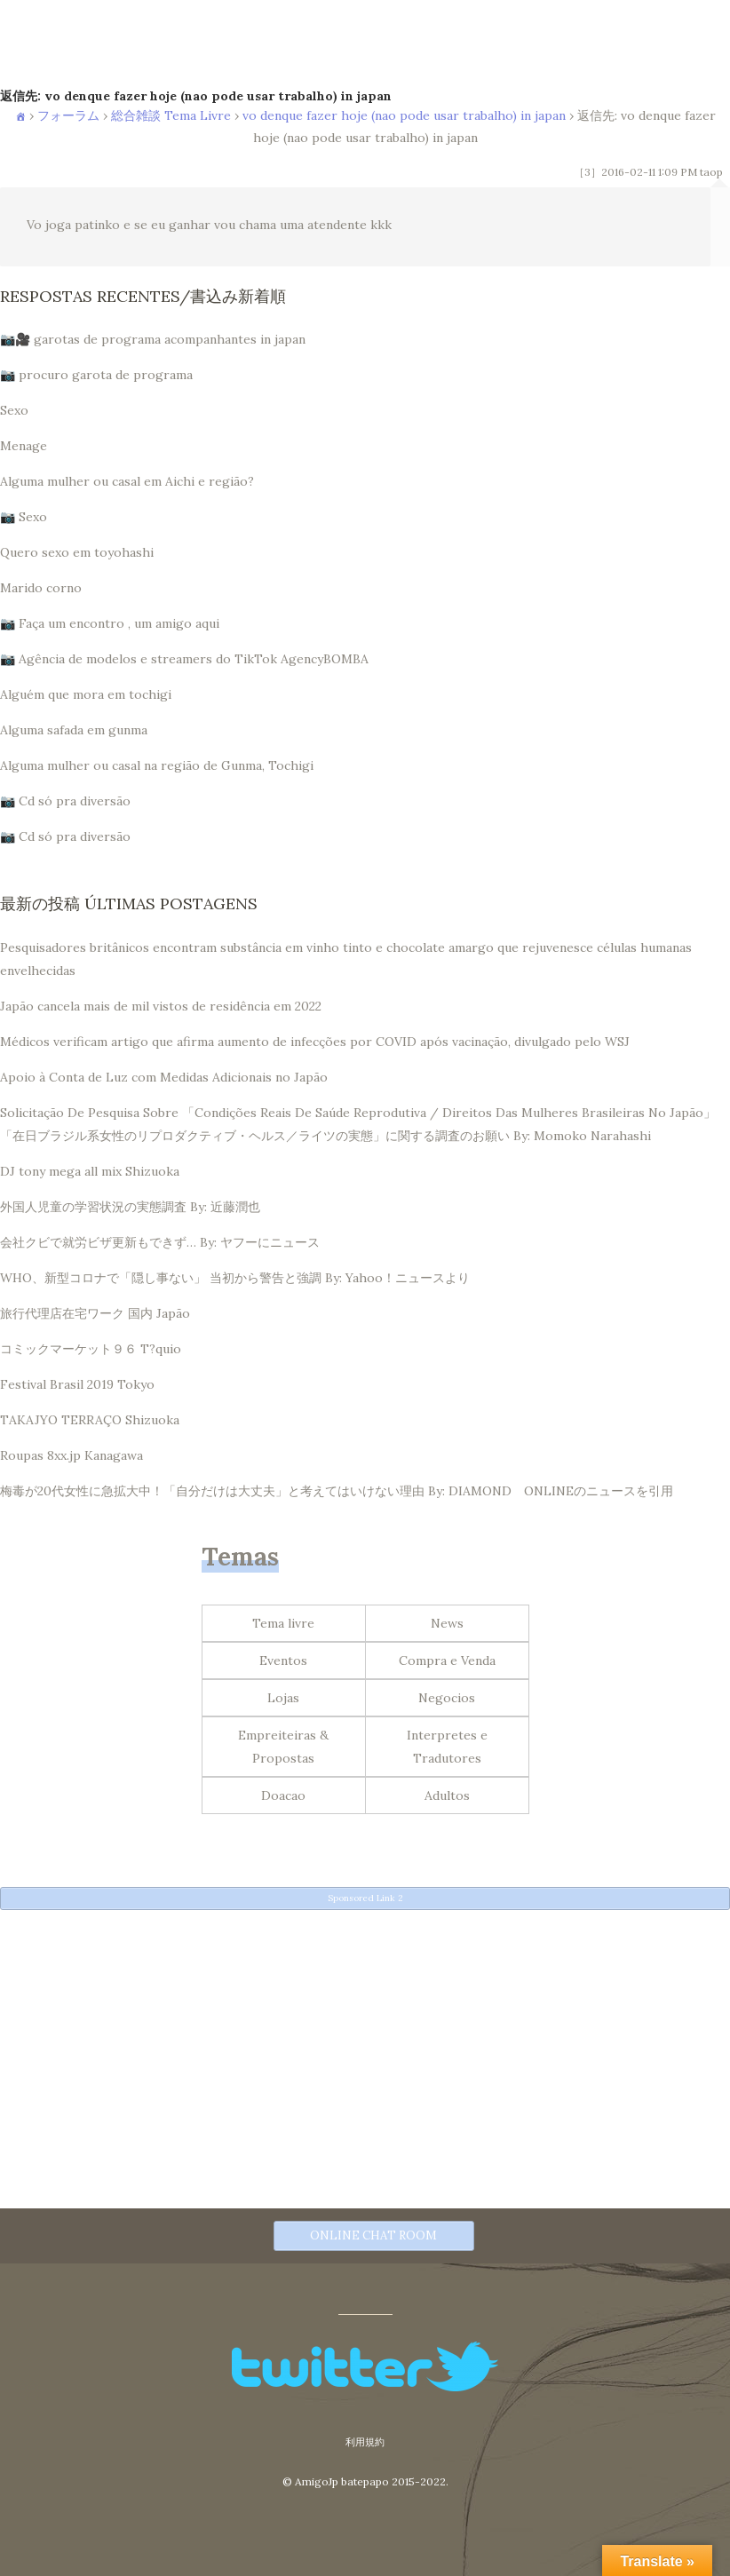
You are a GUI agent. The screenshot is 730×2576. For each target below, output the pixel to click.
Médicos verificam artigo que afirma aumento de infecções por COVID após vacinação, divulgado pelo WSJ (315, 1042)
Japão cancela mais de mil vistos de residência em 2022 (160, 1006)
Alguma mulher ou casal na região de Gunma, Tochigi (156, 765)
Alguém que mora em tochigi (85, 694)
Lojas (283, 1698)
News (447, 1623)
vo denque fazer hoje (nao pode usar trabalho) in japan (404, 115)
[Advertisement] (365, 2045)
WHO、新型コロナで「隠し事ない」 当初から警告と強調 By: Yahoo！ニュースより (235, 1278)
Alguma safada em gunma (73, 730)
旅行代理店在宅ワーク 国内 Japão (95, 1313)
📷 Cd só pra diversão (65, 801)
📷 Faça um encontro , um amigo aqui (109, 623)
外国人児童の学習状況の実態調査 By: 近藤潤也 (130, 1207)
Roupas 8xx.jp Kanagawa (71, 1455)
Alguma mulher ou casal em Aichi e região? (127, 481)
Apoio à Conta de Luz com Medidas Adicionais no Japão (164, 1077)
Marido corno (41, 588)
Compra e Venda (447, 1660)
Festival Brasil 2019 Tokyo (77, 1384)
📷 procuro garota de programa (96, 375)
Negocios (446, 1698)
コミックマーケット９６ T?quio (90, 1349)
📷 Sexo (23, 517)
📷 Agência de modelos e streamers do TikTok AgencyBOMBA (184, 659)
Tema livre (283, 1623)
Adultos (447, 1795)
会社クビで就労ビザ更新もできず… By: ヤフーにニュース (160, 1242)
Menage (23, 446)
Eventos (283, 1660)
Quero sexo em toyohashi (77, 552)
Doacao (283, 1795)
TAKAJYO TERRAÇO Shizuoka (89, 1420)
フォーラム (68, 115)
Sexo (14, 410)
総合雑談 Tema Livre (171, 115)
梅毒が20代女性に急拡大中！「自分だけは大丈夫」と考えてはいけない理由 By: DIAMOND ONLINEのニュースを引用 (336, 1491)
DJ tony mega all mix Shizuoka (89, 1171)
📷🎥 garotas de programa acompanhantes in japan (152, 339)
